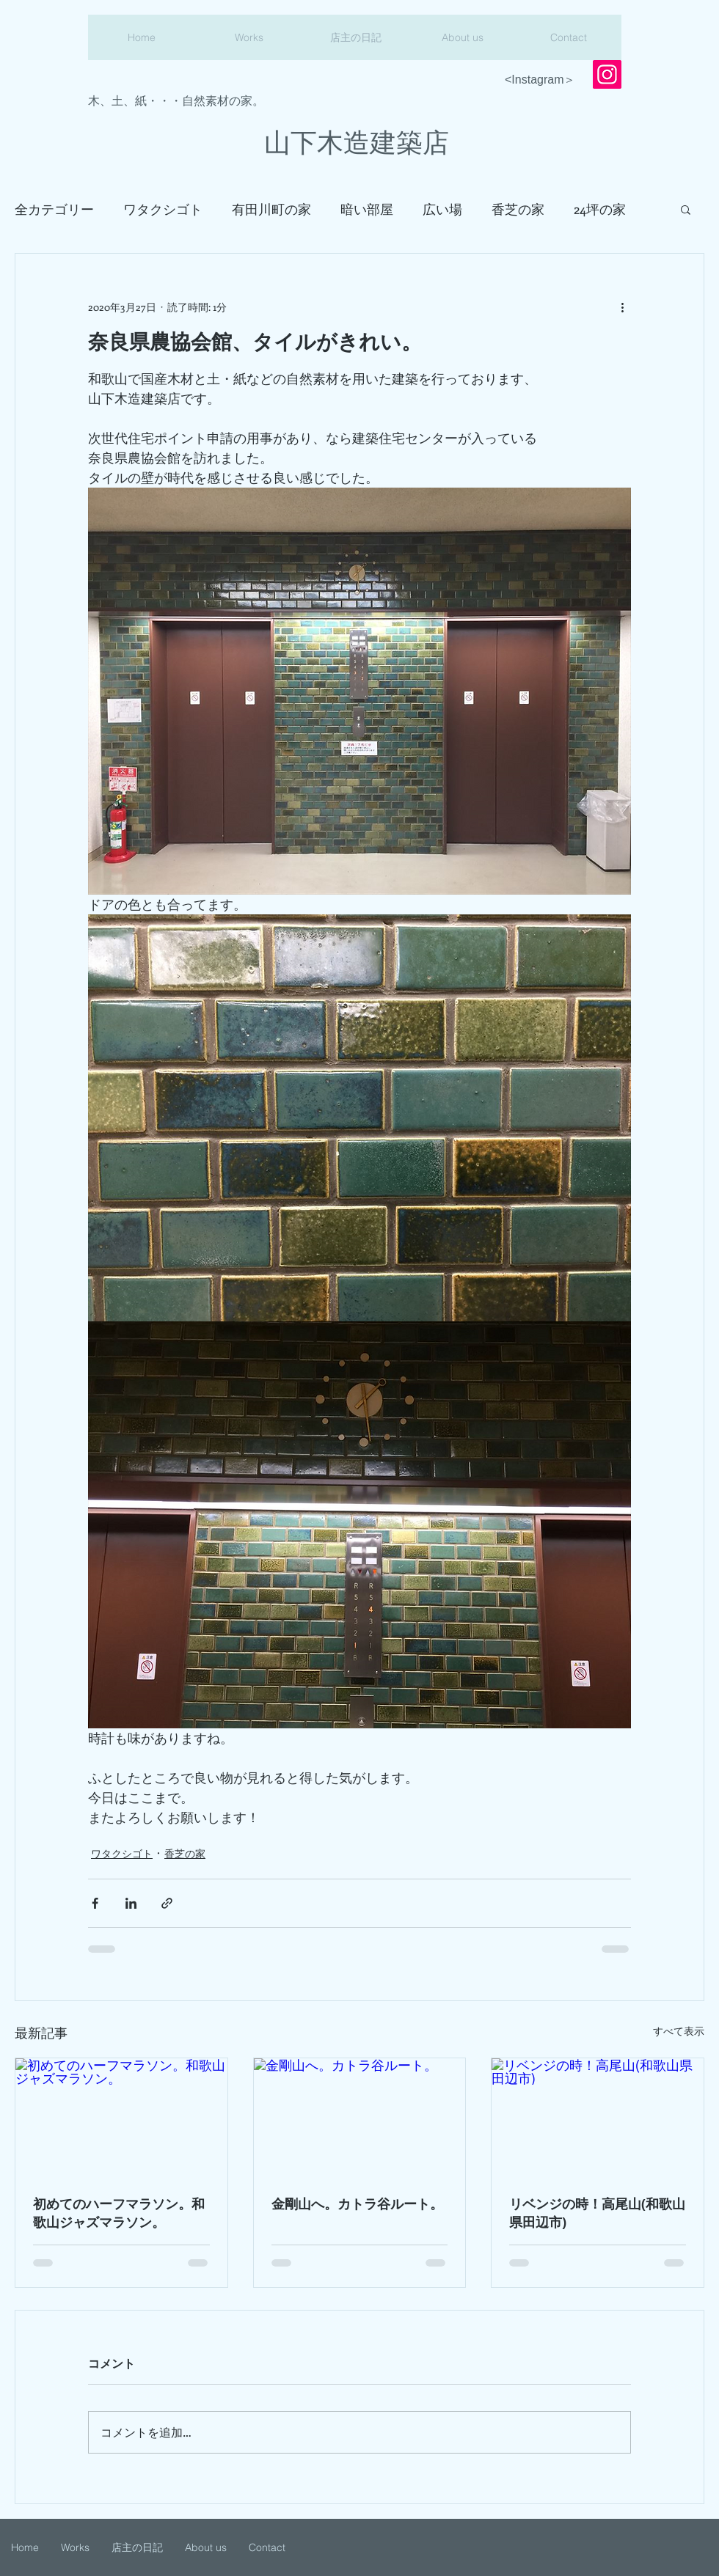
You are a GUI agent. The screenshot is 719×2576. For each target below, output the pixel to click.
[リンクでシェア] (167, 1903)
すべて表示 (678, 2031)
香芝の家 (518, 209)
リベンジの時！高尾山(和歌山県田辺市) (597, 2213)
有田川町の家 (271, 209)
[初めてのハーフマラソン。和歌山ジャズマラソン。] (121, 2117)
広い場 (442, 209)
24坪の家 (600, 209)
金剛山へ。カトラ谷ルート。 (357, 2204)
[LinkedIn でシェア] (131, 1903)
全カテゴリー (54, 209)
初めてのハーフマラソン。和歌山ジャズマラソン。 (119, 2213)
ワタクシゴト (162, 209)
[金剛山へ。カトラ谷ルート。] (360, 2117)
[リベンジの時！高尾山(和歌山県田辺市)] (598, 2117)
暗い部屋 (366, 209)
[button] (686, 209)
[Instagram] (607, 74)
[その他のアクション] (622, 306)
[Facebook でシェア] (95, 1903)
